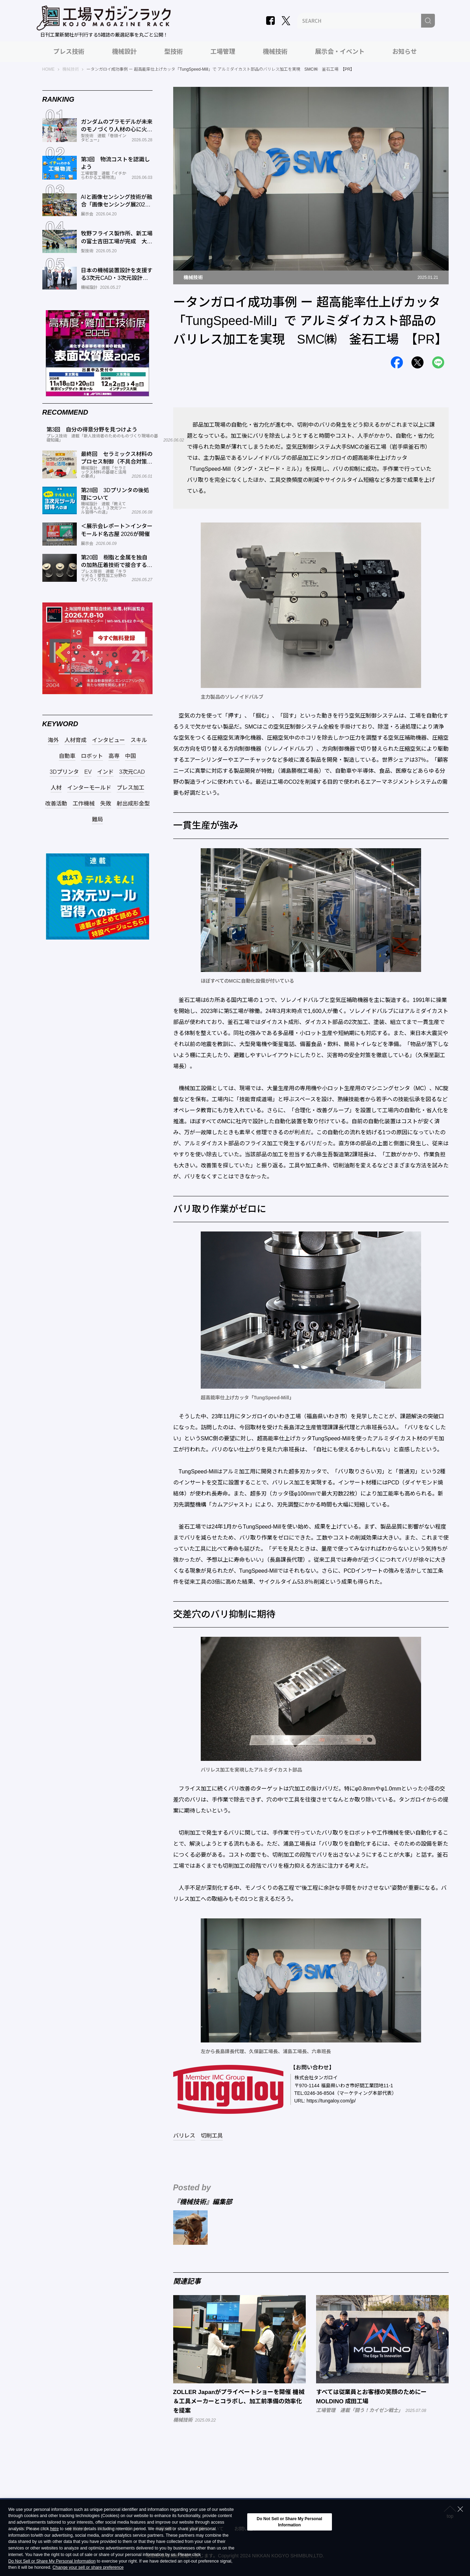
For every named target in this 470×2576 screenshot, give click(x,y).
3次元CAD (132, 772)
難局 (97, 819)
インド (105, 772)
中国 (130, 756)
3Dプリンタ (64, 772)
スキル (138, 740)
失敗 (105, 804)
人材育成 (75, 740)
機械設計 (124, 51)
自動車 (67, 756)
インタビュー (108, 740)
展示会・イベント (340, 51)
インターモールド (89, 788)
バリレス (184, 2136)
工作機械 (84, 804)
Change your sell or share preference (88, 2567)
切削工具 (212, 2136)
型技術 (173, 51)
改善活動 (56, 804)
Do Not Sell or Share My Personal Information (52, 2561)
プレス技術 (68, 51)
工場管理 (222, 51)
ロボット (92, 756)
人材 (56, 788)
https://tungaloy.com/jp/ (331, 2100)
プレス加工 (130, 788)
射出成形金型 (133, 804)
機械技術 (275, 51)
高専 (113, 756)
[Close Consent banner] (460, 2509)
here (54, 2529)
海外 (53, 740)
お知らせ (404, 51)
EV (88, 772)
